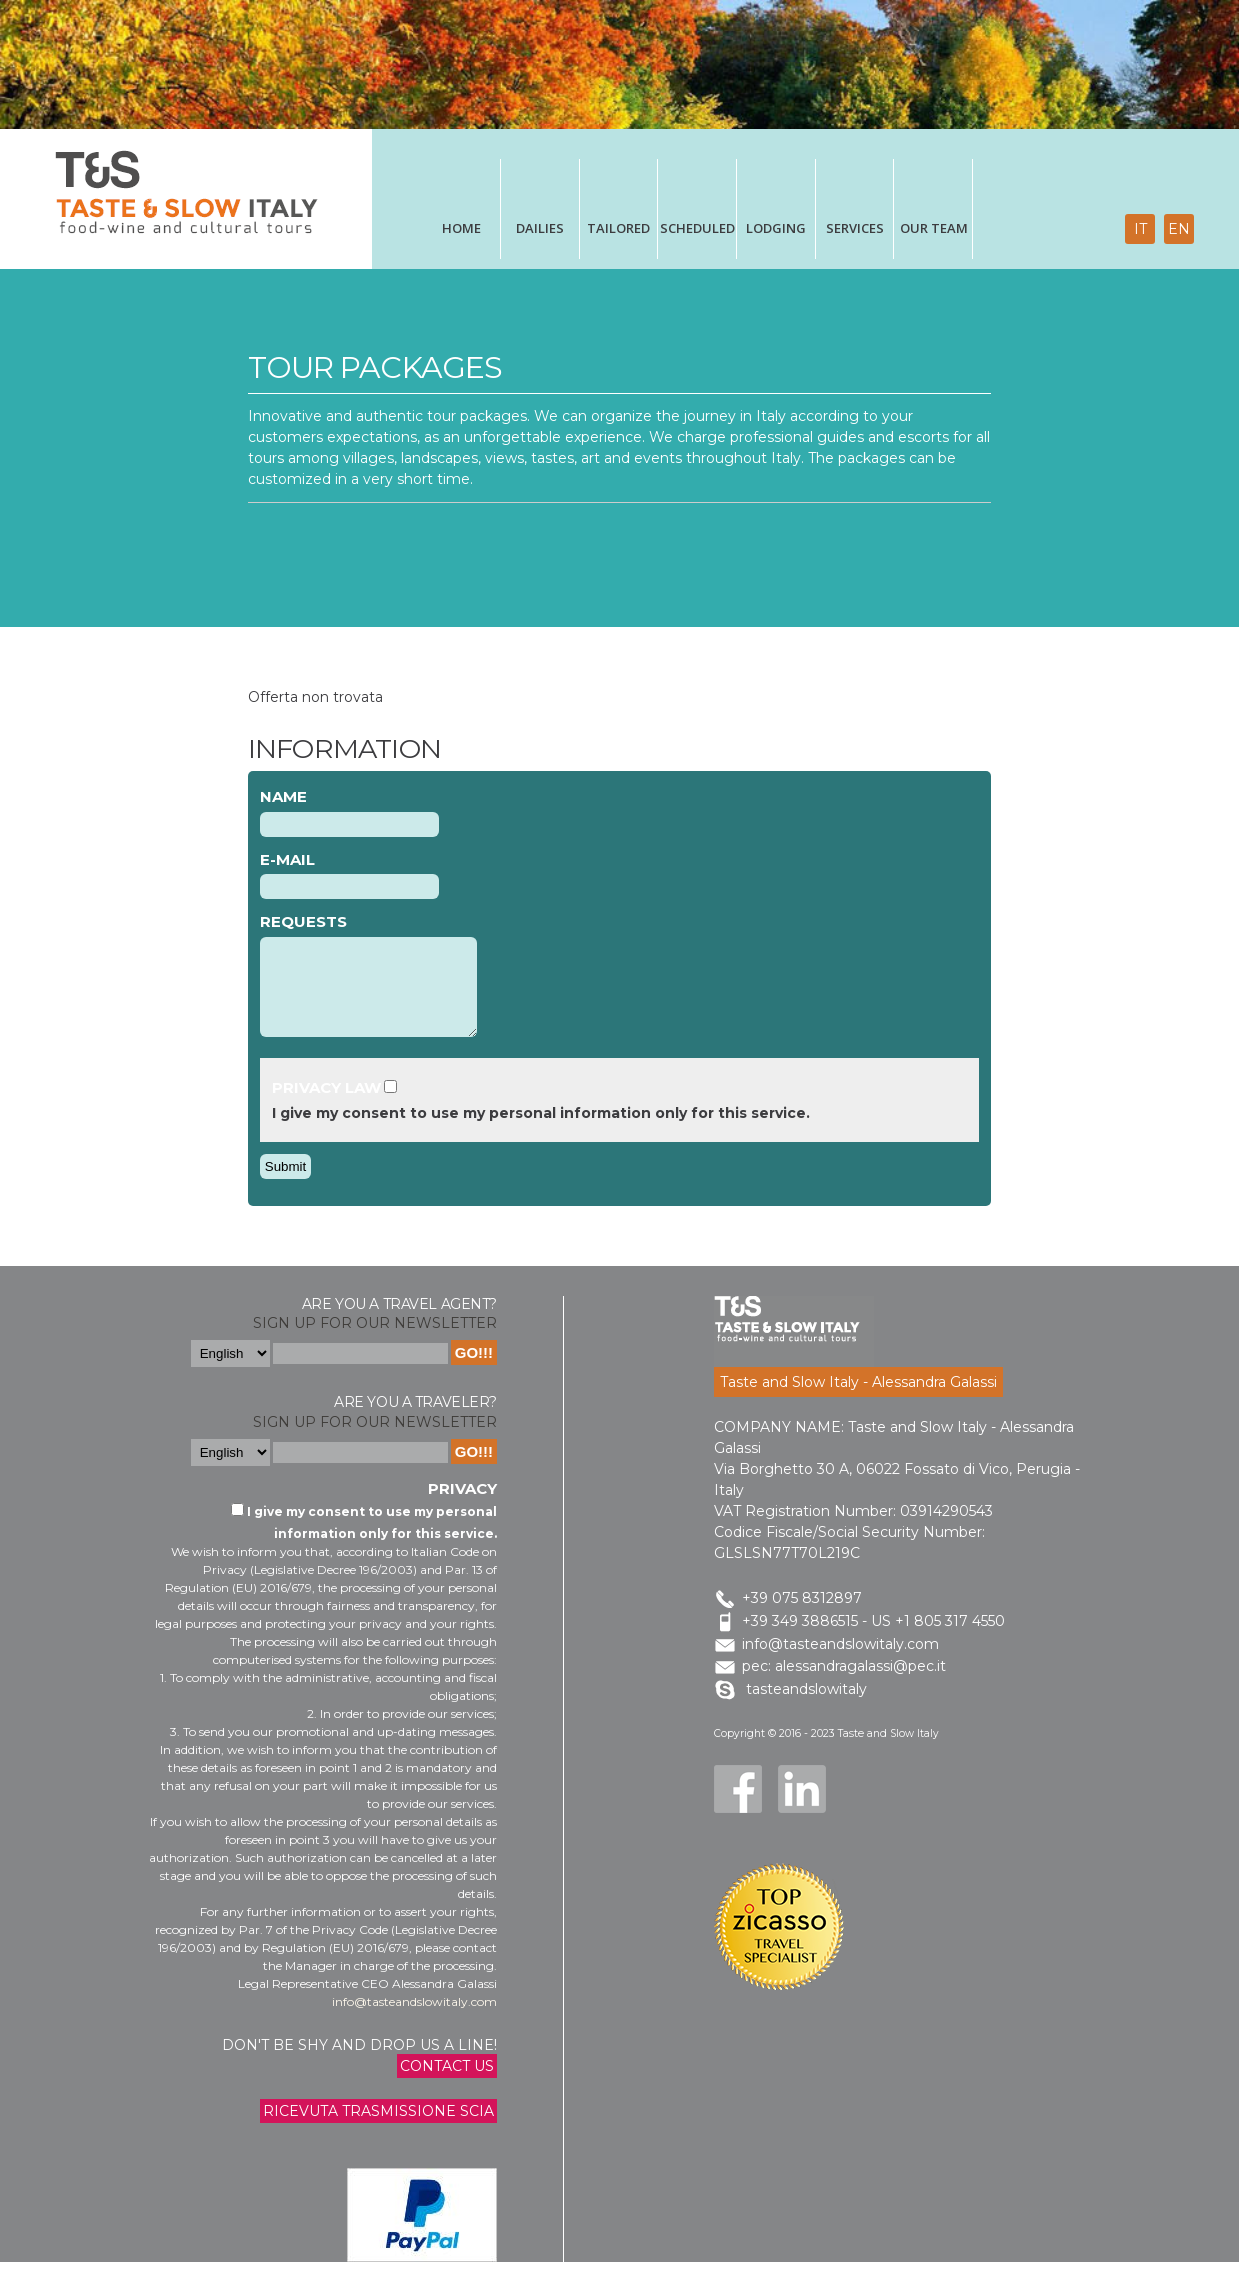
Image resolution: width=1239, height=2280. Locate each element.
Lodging (776, 228)
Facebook (738, 1807)
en (1179, 229)
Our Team (934, 228)
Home (461, 228)
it (1140, 229)
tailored (618, 228)
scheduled (697, 228)
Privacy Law (326, 1105)
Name (283, 796)
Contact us (447, 2084)
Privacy (462, 1506)
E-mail (287, 859)
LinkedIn (802, 1807)
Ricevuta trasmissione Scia (378, 2129)
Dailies (540, 228)
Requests (303, 921)
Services (855, 228)
